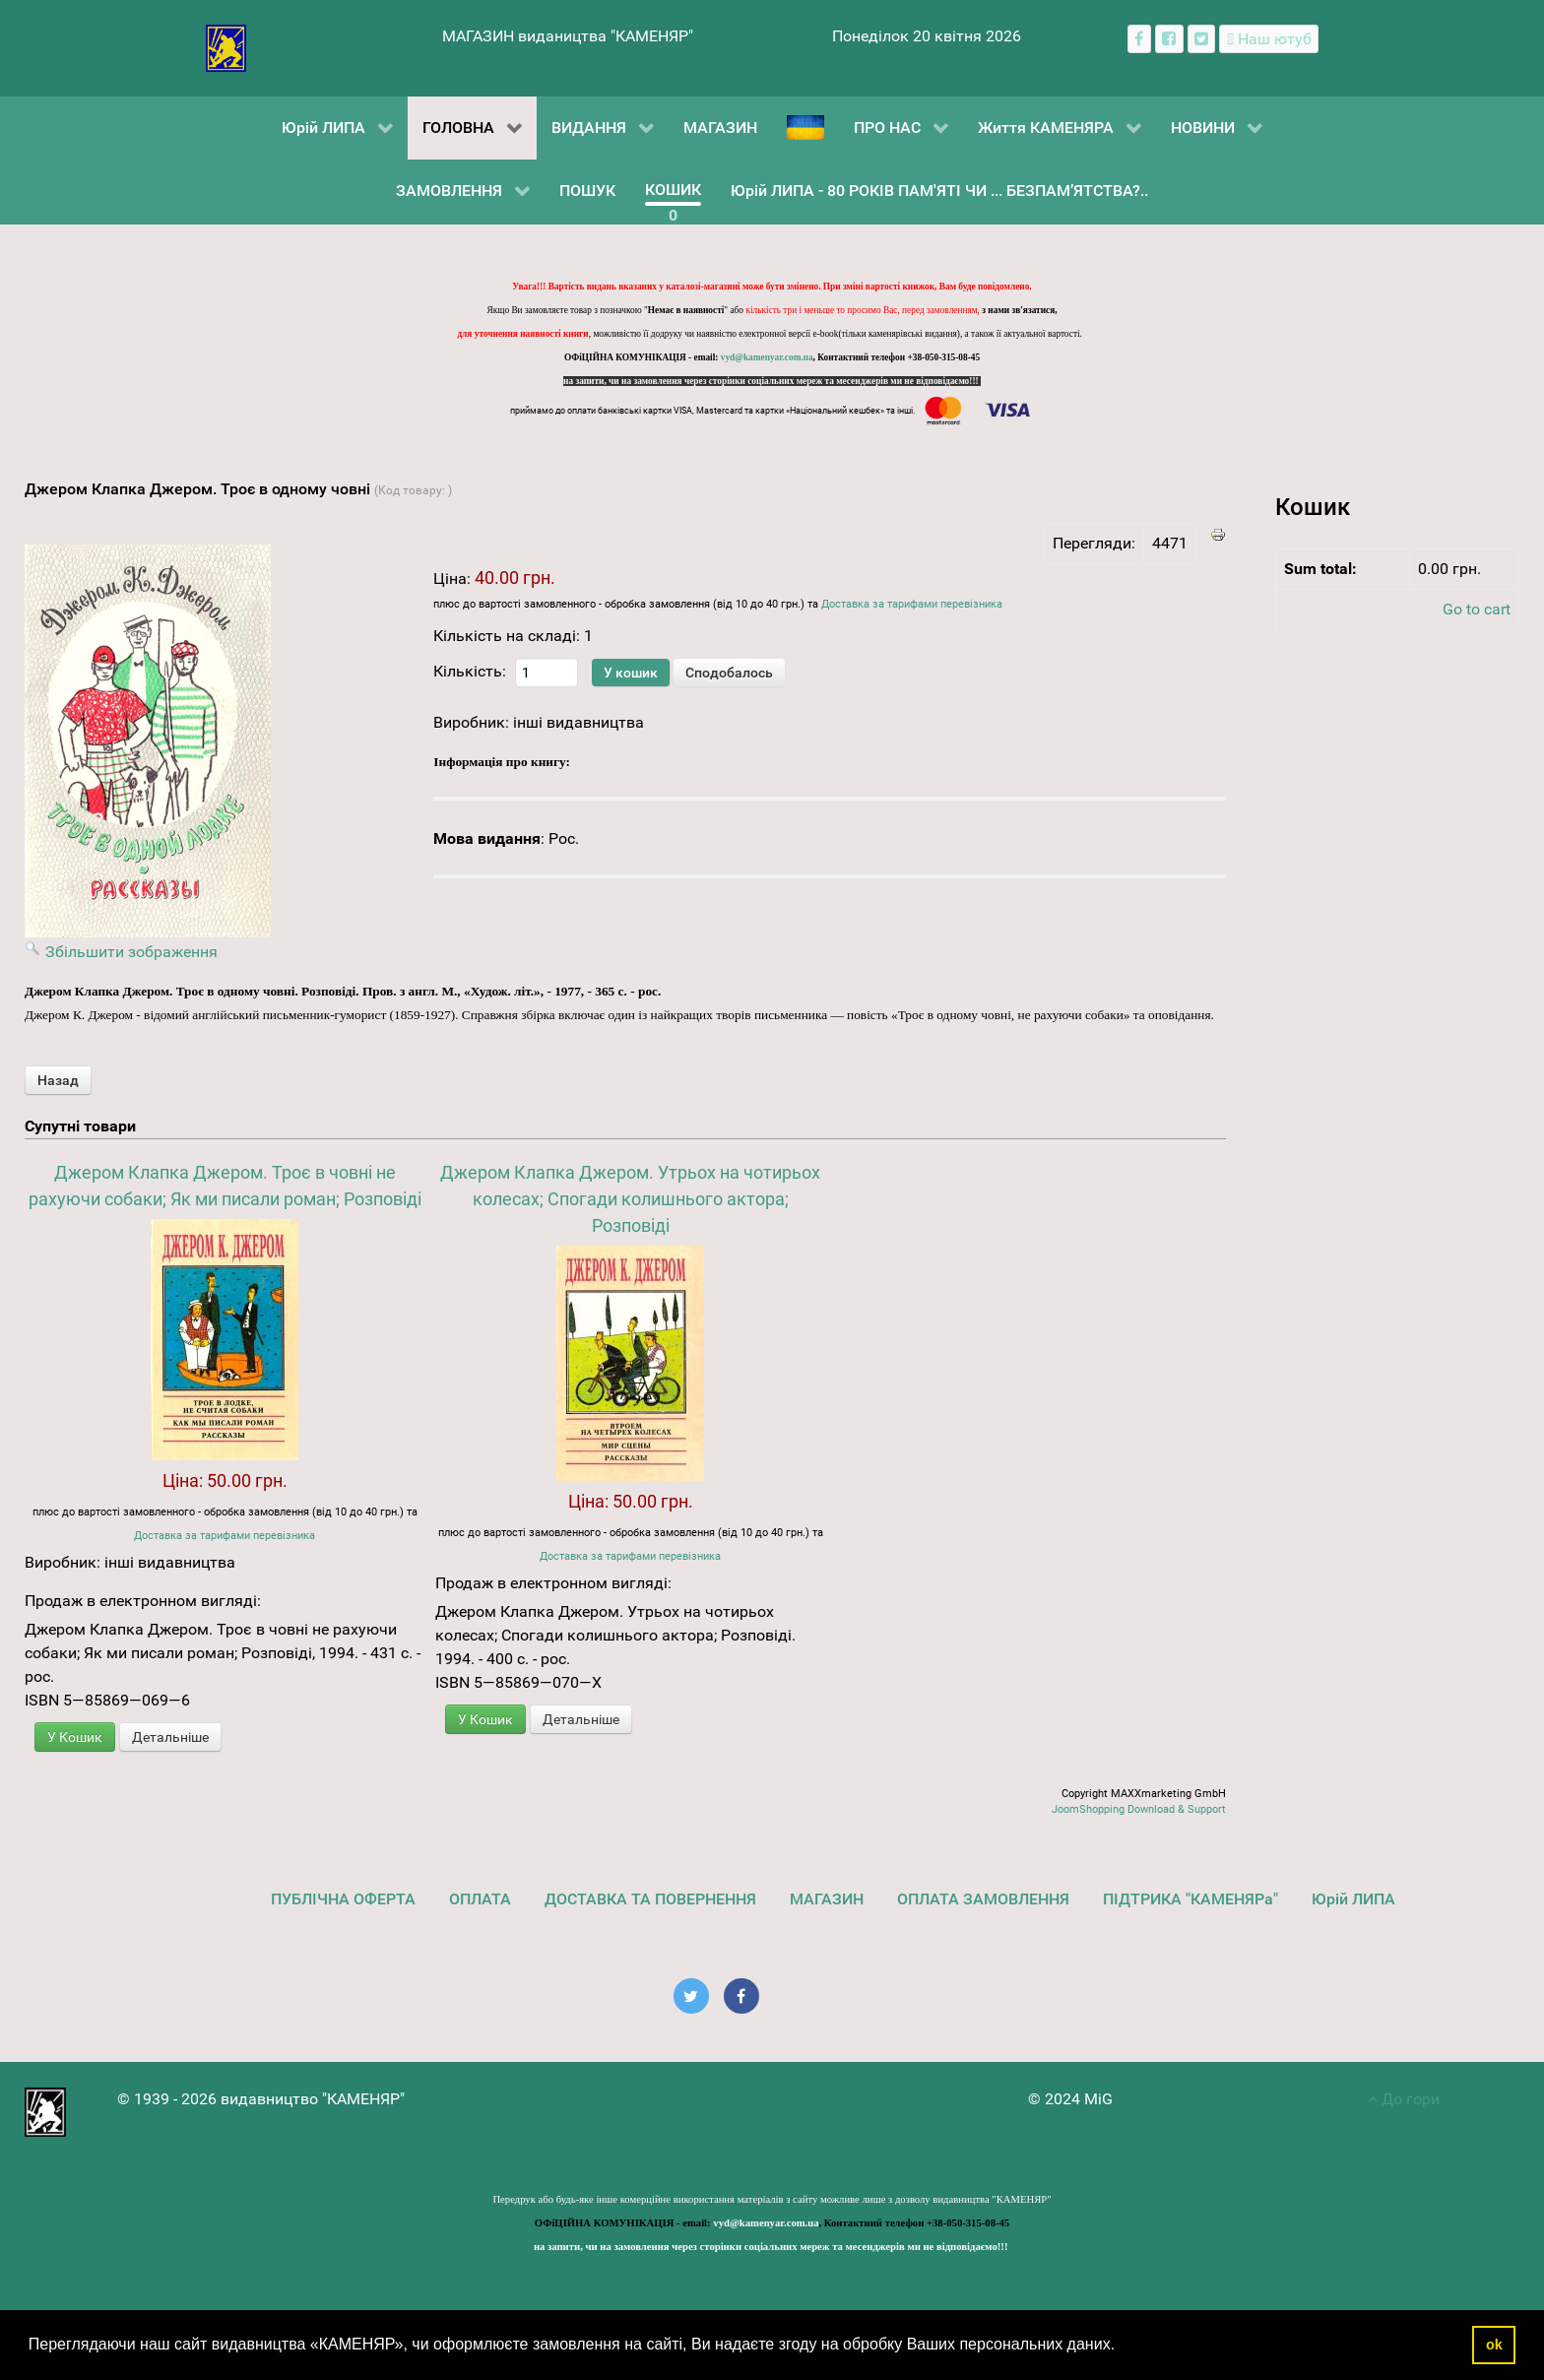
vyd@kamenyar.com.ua (767, 357)
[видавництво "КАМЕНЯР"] (226, 46)
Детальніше (170, 1737)
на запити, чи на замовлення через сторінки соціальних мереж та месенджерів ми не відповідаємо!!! (772, 381)
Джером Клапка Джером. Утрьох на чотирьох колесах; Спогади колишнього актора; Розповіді (630, 1199)
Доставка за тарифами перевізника (911, 604)
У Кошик (74, 1737)
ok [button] (1494, 2344)
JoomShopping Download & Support (1139, 1809)
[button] (1123, 2346)
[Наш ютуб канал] (1269, 39)
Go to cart (1477, 609)
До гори (1404, 2099)
